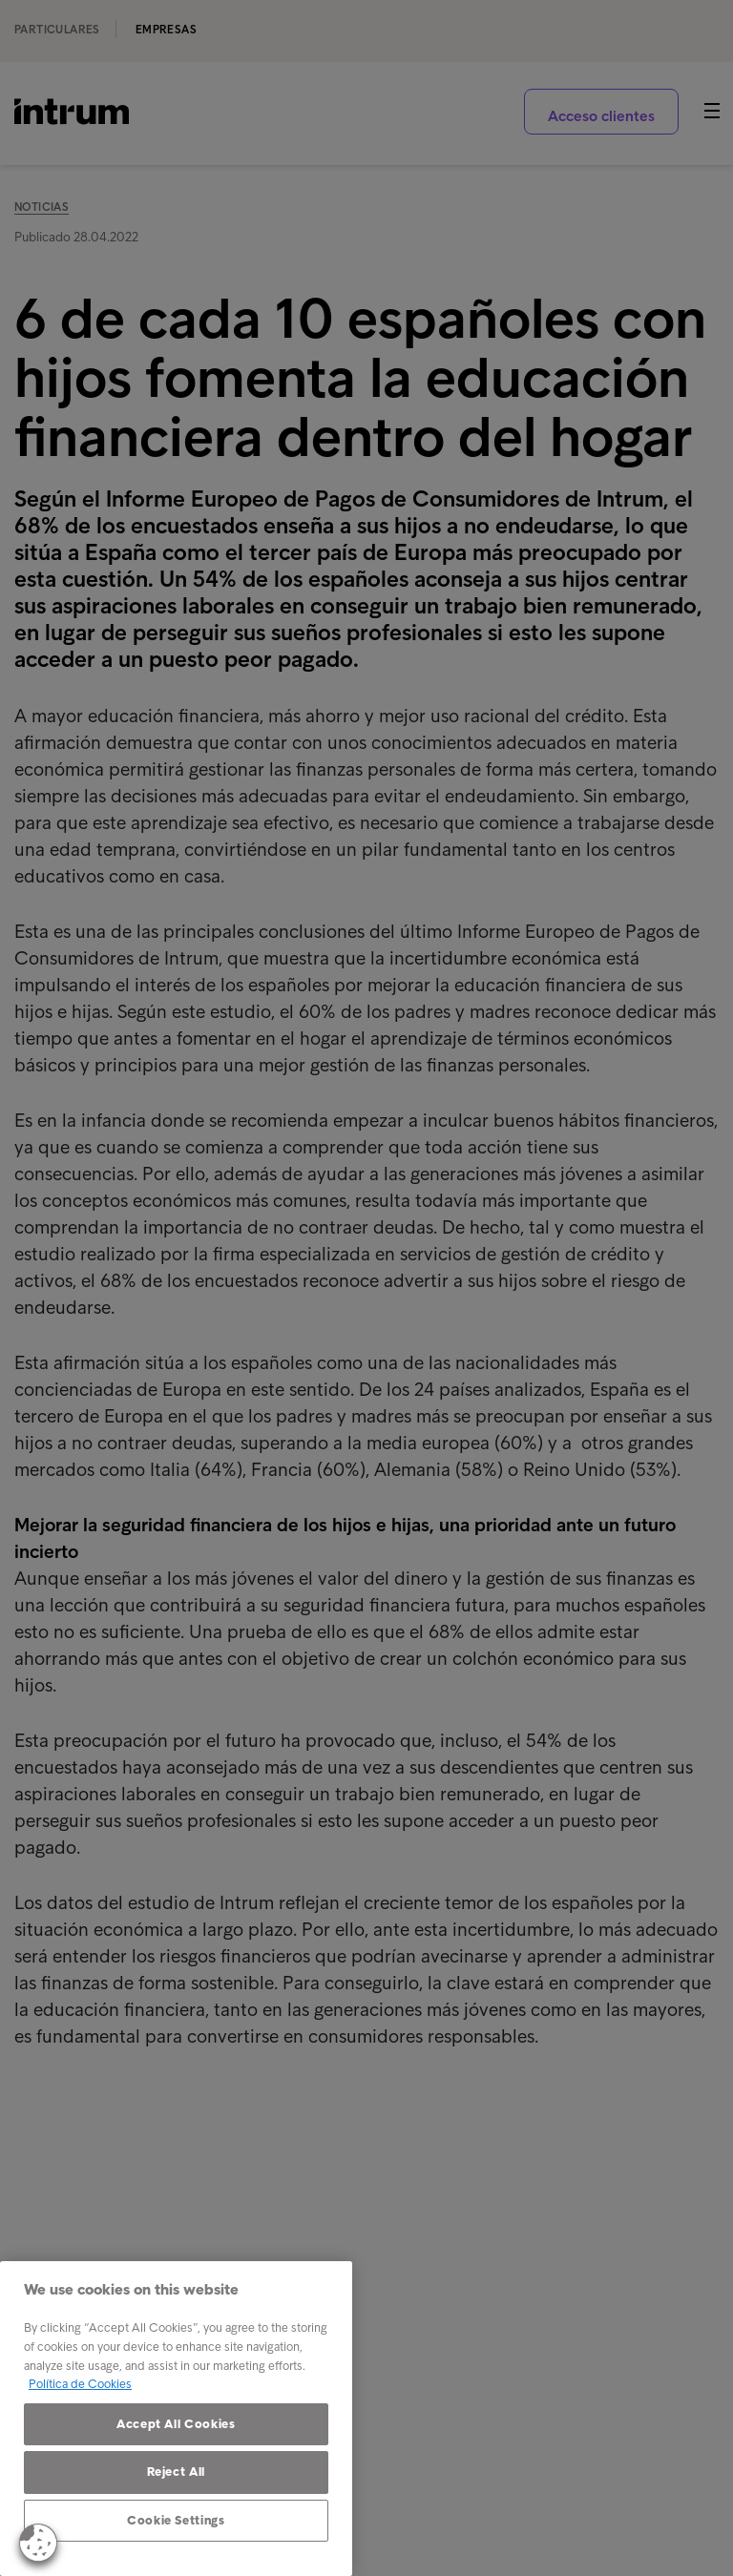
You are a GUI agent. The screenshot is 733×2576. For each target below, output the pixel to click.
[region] (176, 2418)
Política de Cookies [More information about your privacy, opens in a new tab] (80, 2384)
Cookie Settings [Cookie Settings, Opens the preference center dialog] (176, 2520)
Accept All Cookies (176, 2424)
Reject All (176, 2471)
